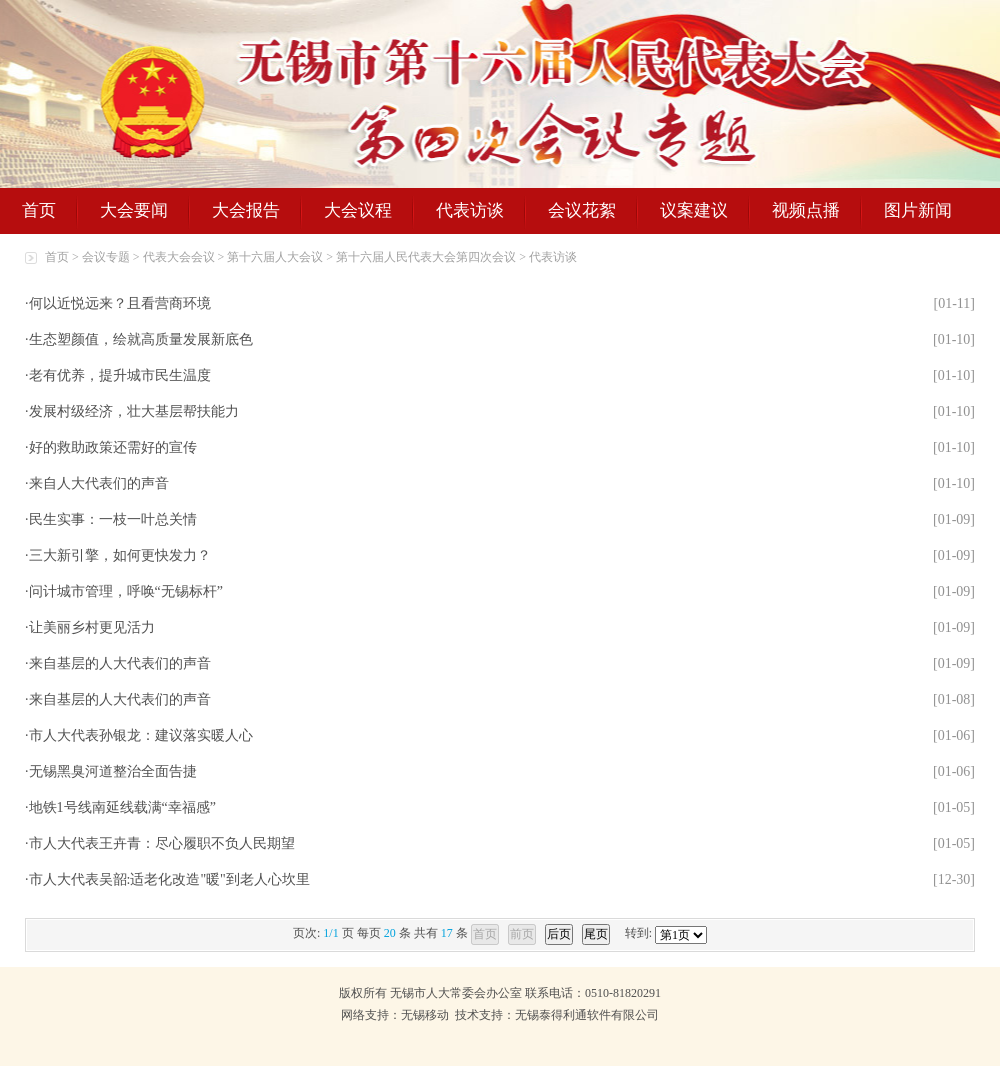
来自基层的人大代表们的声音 (120, 663)
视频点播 (806, 210)
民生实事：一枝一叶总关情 (113, 519)
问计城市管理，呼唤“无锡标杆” (126, 591)
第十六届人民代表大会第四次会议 (426, 257)
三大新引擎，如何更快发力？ (120, 555)
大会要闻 (134, 210)
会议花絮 (582, 210)
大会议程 (358, 210)
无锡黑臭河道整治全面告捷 (113, 771)
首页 (39, 210)
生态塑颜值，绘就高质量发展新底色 (141, 339)
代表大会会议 (179, 257)
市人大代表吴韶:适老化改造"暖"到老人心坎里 (169, 879)
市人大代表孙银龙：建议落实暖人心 (141, 735)
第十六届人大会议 (275, 257)
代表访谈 (470, 210)
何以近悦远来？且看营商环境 (120, 303)
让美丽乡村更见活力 (92, 627)
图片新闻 (918, 210)
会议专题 (106, 257)
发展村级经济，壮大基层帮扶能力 (134, 411)
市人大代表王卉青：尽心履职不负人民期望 (162, 843)
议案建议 (694, 210)
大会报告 (246, 210)
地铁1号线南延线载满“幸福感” (122, 807)
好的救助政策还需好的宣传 (113, 447)
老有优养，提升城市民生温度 (120, 375)
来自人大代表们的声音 (99, 483)
